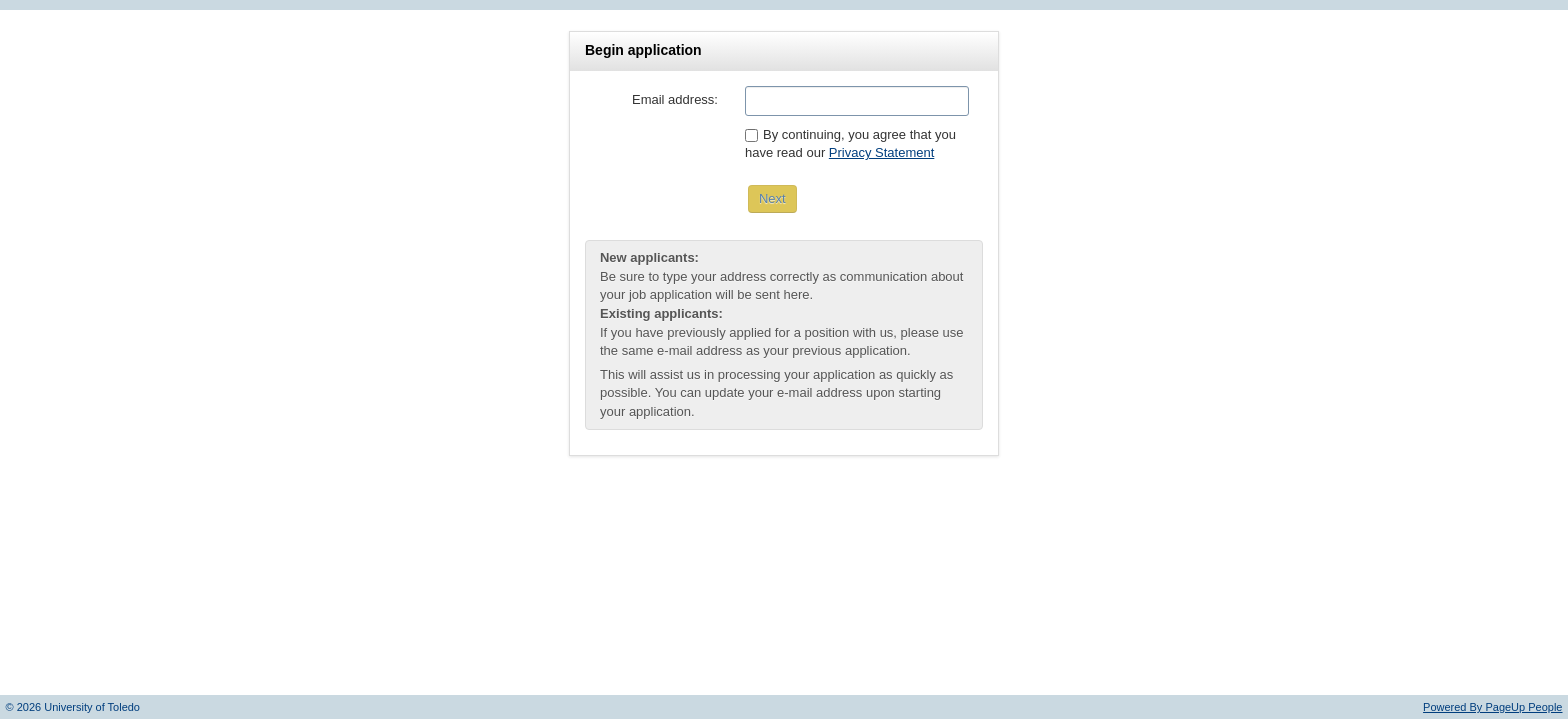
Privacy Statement (882, 152)
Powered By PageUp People (1492, 707)
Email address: (675, 99)
